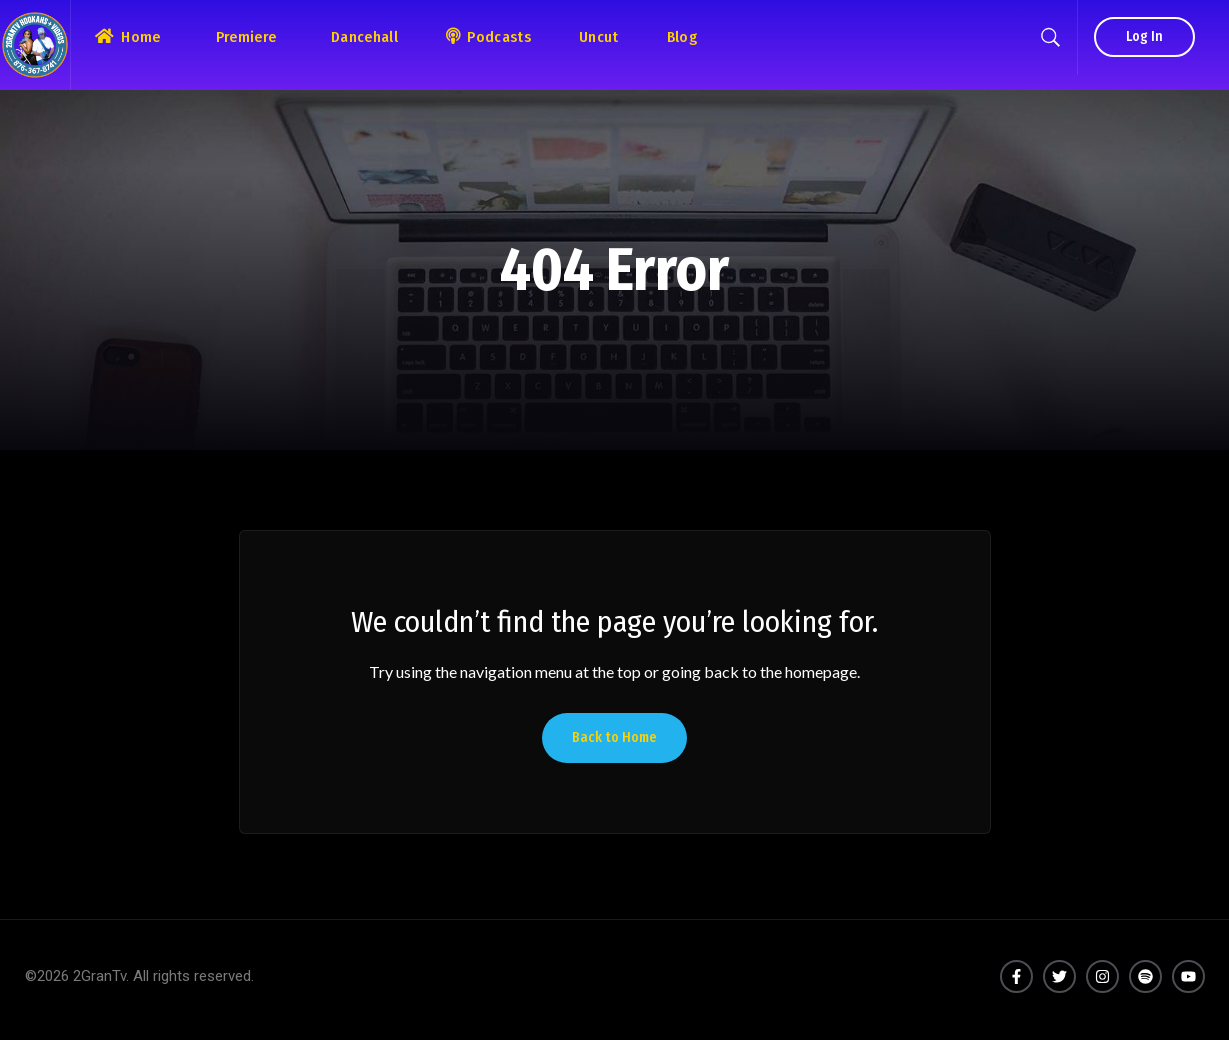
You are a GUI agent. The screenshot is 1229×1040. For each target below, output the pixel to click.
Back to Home (614, 737)
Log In (1144, 36)
